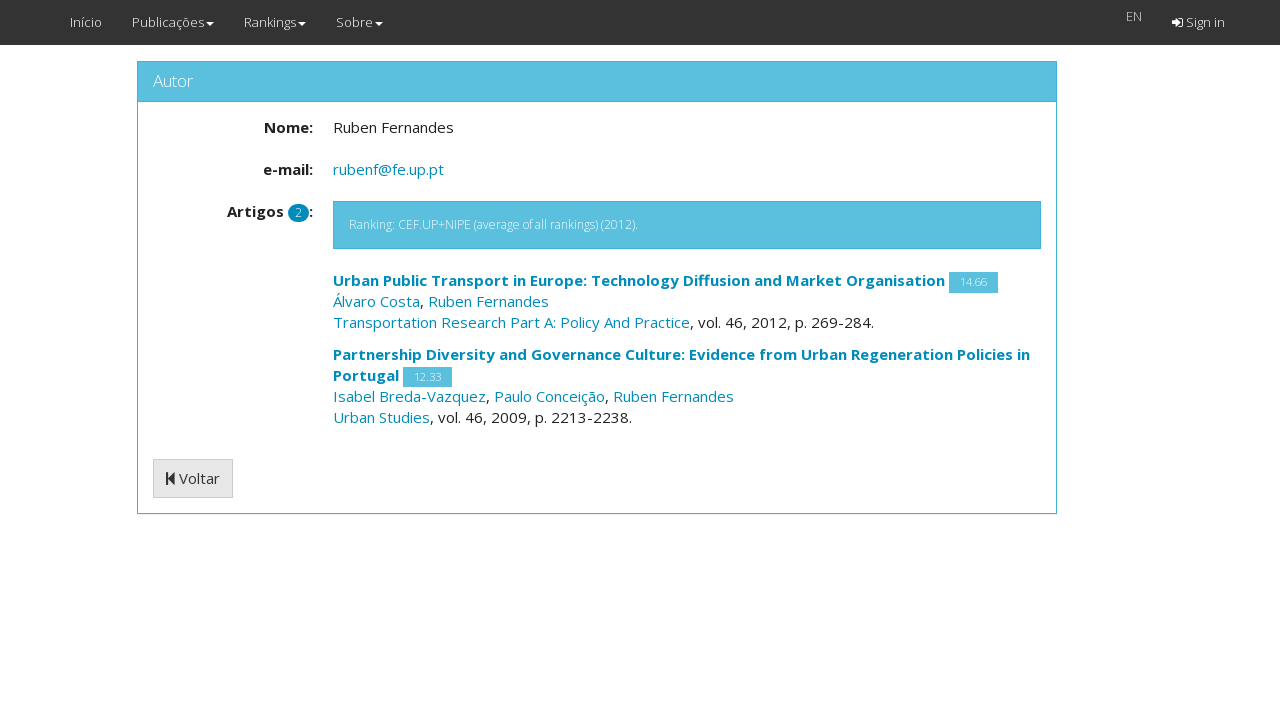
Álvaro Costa (376, 301)
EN (1134, 16)
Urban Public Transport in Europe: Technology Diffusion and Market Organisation (639, 280)
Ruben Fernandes (488, 301)
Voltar (193, 478)
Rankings (275, 22)
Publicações (173, 22)
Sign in (1198, 22)
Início (86, 22)
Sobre (359, 22)
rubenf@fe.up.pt (388, 169)
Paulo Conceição (549, 396)
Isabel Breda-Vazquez (409, 396)
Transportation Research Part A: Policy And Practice (511, 322)
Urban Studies (381, 417)
